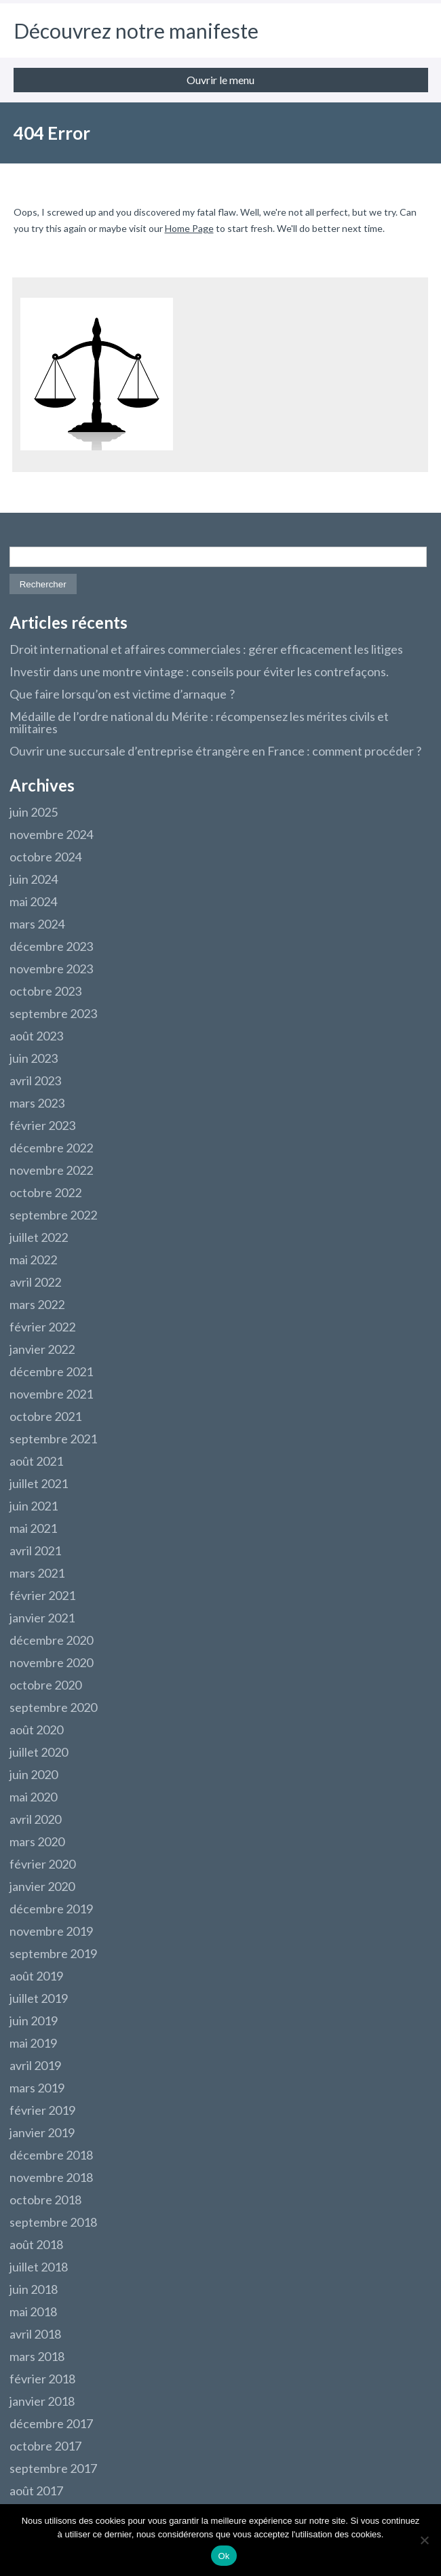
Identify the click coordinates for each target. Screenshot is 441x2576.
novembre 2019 (51, 1931)
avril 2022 (35, 1281)
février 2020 (42, 1863)
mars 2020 (36, 1841)
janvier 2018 (42, 2401)
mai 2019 (33, 2042)
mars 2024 (36, 923)
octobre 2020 (45, 1684)
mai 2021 (33, 1528)
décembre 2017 (51, 2423)
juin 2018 (33, 2289)
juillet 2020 (38, 1751)
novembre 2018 (51, 2177)
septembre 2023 (53, 1013)
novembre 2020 (51, 1662)
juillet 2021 (38, 1483)
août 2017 (36, 2490)
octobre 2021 (45, 1416)
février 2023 (42, 1125)
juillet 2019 (38, 1998)
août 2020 (36, 1729)
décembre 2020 (51, 1640)
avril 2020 (35, 1819)
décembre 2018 (51, 2154)
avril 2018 (35, 2333)
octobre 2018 (45, 2199)
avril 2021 (35, 1550)
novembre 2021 (51, 1393)
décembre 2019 (51, 1908)
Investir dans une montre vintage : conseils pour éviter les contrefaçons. (199, 671)
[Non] (424, 2540)
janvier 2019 (42, 2132)
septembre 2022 (53, 1214)
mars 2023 (36, 1102)
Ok (223, 2556)
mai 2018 (33, 2311)
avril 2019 (35, 2065)
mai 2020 (33, 1796)
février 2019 (42, 2110)
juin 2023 (33, 1058)
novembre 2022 (51, 1170)
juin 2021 (33, 1505)
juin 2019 (33, 2020)
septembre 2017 (53, 2468)
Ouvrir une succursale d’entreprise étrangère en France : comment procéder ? (215, 750)
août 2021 (36, 1460)
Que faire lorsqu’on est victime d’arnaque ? (122, 693)
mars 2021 (36, 1572)
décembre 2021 (51, 1371)
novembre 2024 (51, 834)
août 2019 (36, 1975)
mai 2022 (33, 1259)
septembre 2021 (53, 1438)
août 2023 (36, 1035)
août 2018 (36, 2244)
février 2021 (42, 1595)
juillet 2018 (38, 2266)
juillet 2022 (38, 1237)
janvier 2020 (42, 1886)
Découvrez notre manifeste (136, 30)
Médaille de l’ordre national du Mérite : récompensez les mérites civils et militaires (199, 722)
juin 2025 (33, 811)
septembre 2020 (53, 1707)
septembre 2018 (53, 2221)
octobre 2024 (45, 856)
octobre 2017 (45, 2445)
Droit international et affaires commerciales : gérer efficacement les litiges (206, 649)
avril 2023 (35, 1080)
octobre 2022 (45, 1192)
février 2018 (42, 2378)
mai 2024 (33, 901)
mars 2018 (36, 2356)
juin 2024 (33, 879)
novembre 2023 (51, 968)
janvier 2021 (42, 1617)
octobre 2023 (45, 990)
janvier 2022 (42, 1349)
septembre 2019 (53, 1953)
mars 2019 (36, 2087)
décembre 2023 (51, 946)
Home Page (189, 228)
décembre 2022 (51, 1147)
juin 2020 (33, 1774)
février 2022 (42, 1326)
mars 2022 (36, 1304)
